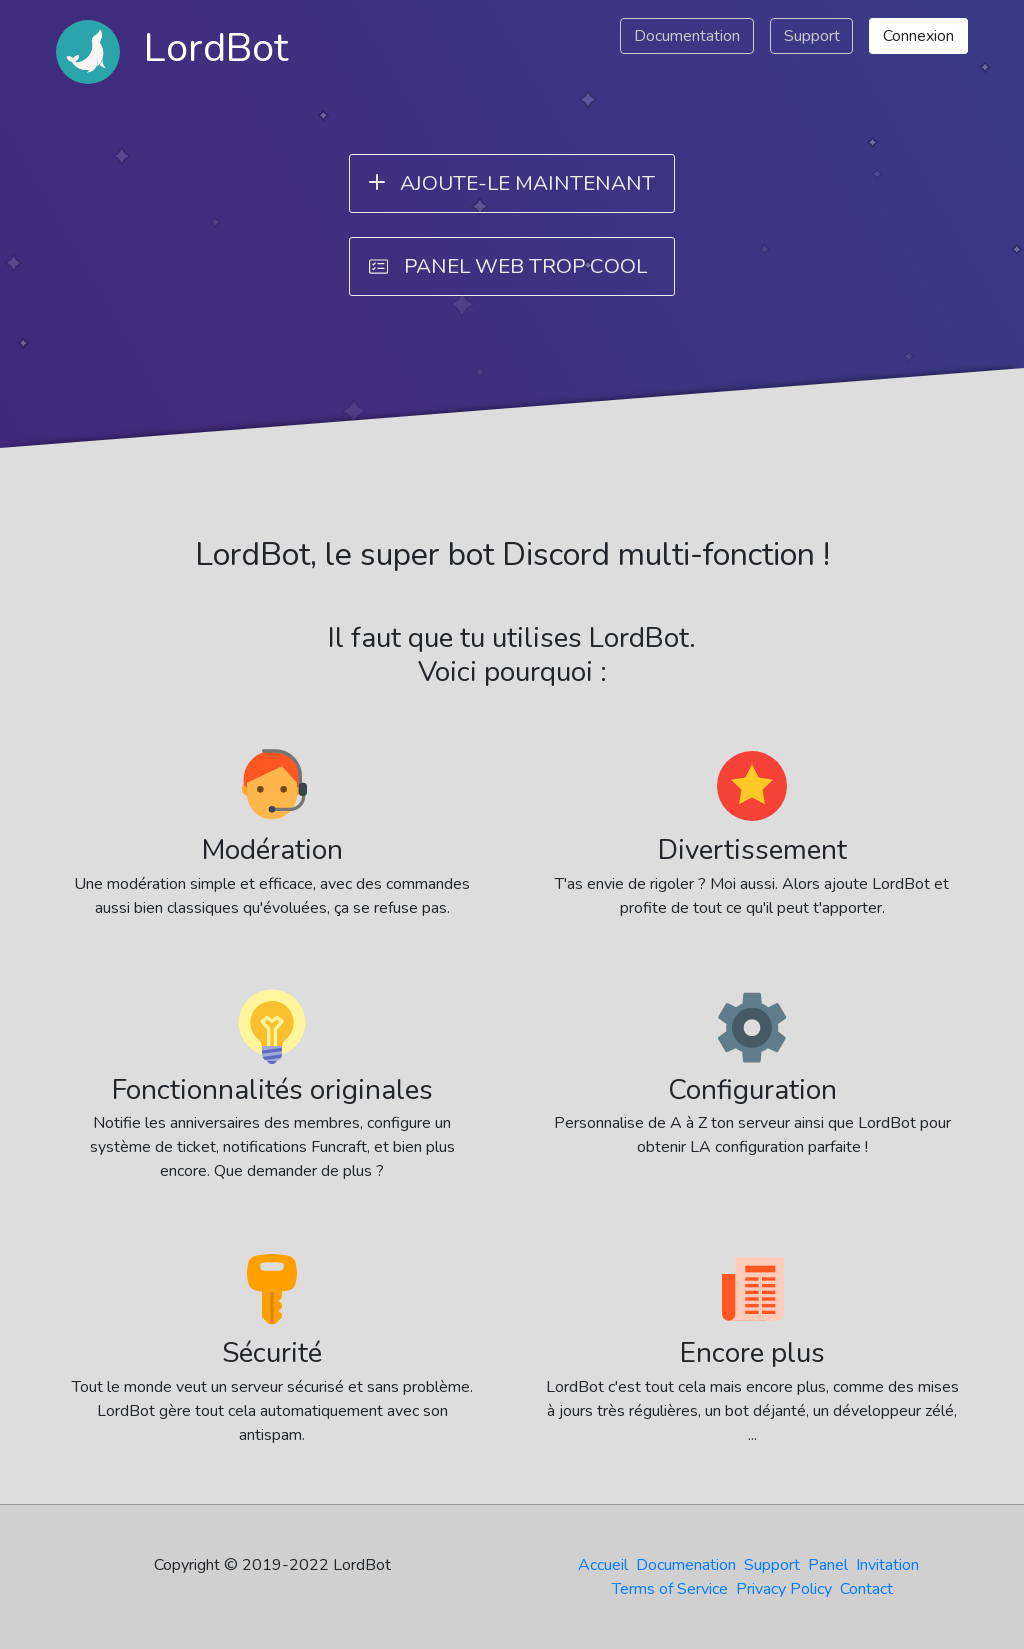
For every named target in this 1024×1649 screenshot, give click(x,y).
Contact (866, 1589)
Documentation (687, 36)
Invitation (887, 1565)
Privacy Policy (784, 1589)
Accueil (603, 1565)
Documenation (686, 1565)
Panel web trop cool (508, 266)
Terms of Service (670, 1589)
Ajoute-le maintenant (508, 182)
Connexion (918, 36)
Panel (828, 1565)
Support (812, 36)
